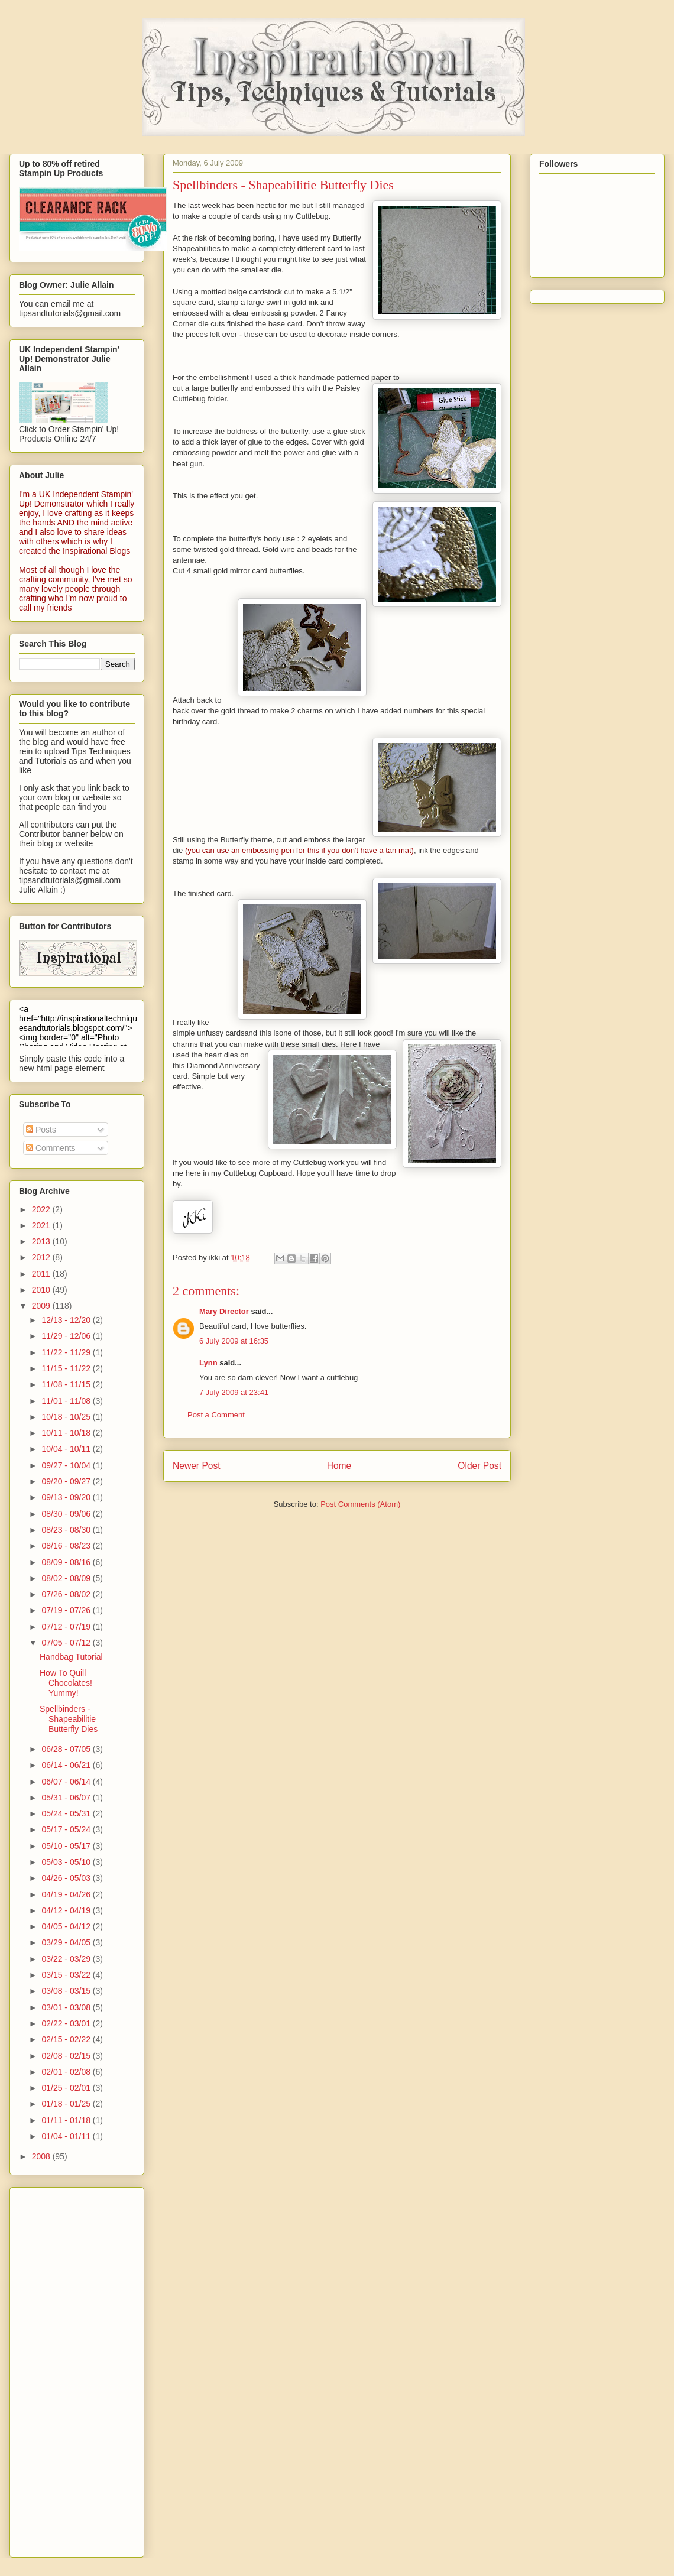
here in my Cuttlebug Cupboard (239, 1173)
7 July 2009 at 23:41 (233, 1392)
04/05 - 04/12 (66, 1926)
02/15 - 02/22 (66, 2039)
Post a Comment (216, 1414)
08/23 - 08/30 (66, 1529)
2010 (42, 1290)
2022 (42, 1209)
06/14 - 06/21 (66, 1765)
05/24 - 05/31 (66, 1813)
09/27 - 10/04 (66, 1465)
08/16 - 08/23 (66, 1545)
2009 (42, 1305)
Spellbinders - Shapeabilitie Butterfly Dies (69, 1719)
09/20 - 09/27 (66, 1481)
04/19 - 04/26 (66, 1894)
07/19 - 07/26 (66, 1610)
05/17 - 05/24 (66, 1829)
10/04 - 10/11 (66, 1449)
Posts (41, 1129)
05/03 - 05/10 (66, 1862)
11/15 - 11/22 (66, 1368)
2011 (42, 1274)
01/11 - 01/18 (66, 2120)
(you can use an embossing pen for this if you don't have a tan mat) (299, 850)
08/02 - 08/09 (66, 1578)
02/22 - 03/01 (66, 2023)
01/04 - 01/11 (66, 2136)
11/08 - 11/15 (66, 1384)
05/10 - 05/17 (66, 1846)
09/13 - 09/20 (66, 1497)
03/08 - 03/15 (66, 1991)
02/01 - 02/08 (66, 2072)
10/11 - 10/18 (66, 1433)
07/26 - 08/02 (66, 1594)
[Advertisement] (66, 2369)
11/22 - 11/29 (66, 1352)
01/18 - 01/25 (66, 2103)
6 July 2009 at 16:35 (233, 1340)
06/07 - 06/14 (66, 1781)
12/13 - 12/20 (66, 1320)
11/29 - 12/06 (66, 1336)
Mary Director (224, 1311)
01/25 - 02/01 (66, 2087)
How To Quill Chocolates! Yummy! (66, 1683)
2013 (42, 1241)
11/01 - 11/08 (66, 1401)
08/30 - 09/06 (66, 1514)
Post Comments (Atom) (360, 1504)
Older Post (479, 1466)
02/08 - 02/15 (66, 2056)
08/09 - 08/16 (66, 1562)
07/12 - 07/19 (66, 1626)
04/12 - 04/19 (66, 1910)
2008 (42, 2156)
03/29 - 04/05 (66, 1942)
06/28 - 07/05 (66, 1749)
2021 (42, 1225)
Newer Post (197, 1466)
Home (339, 1466)
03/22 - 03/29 (66, 1959)
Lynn (208, 1362)
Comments (51, 1148)
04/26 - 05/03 (66, 1878)
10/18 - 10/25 (66, 1417)
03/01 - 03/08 (66, 2007)
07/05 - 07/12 (66, 1642)
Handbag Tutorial (71, 1657)
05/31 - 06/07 (66, 1797)
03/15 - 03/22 (66, 1975)
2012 (42, 1257)
